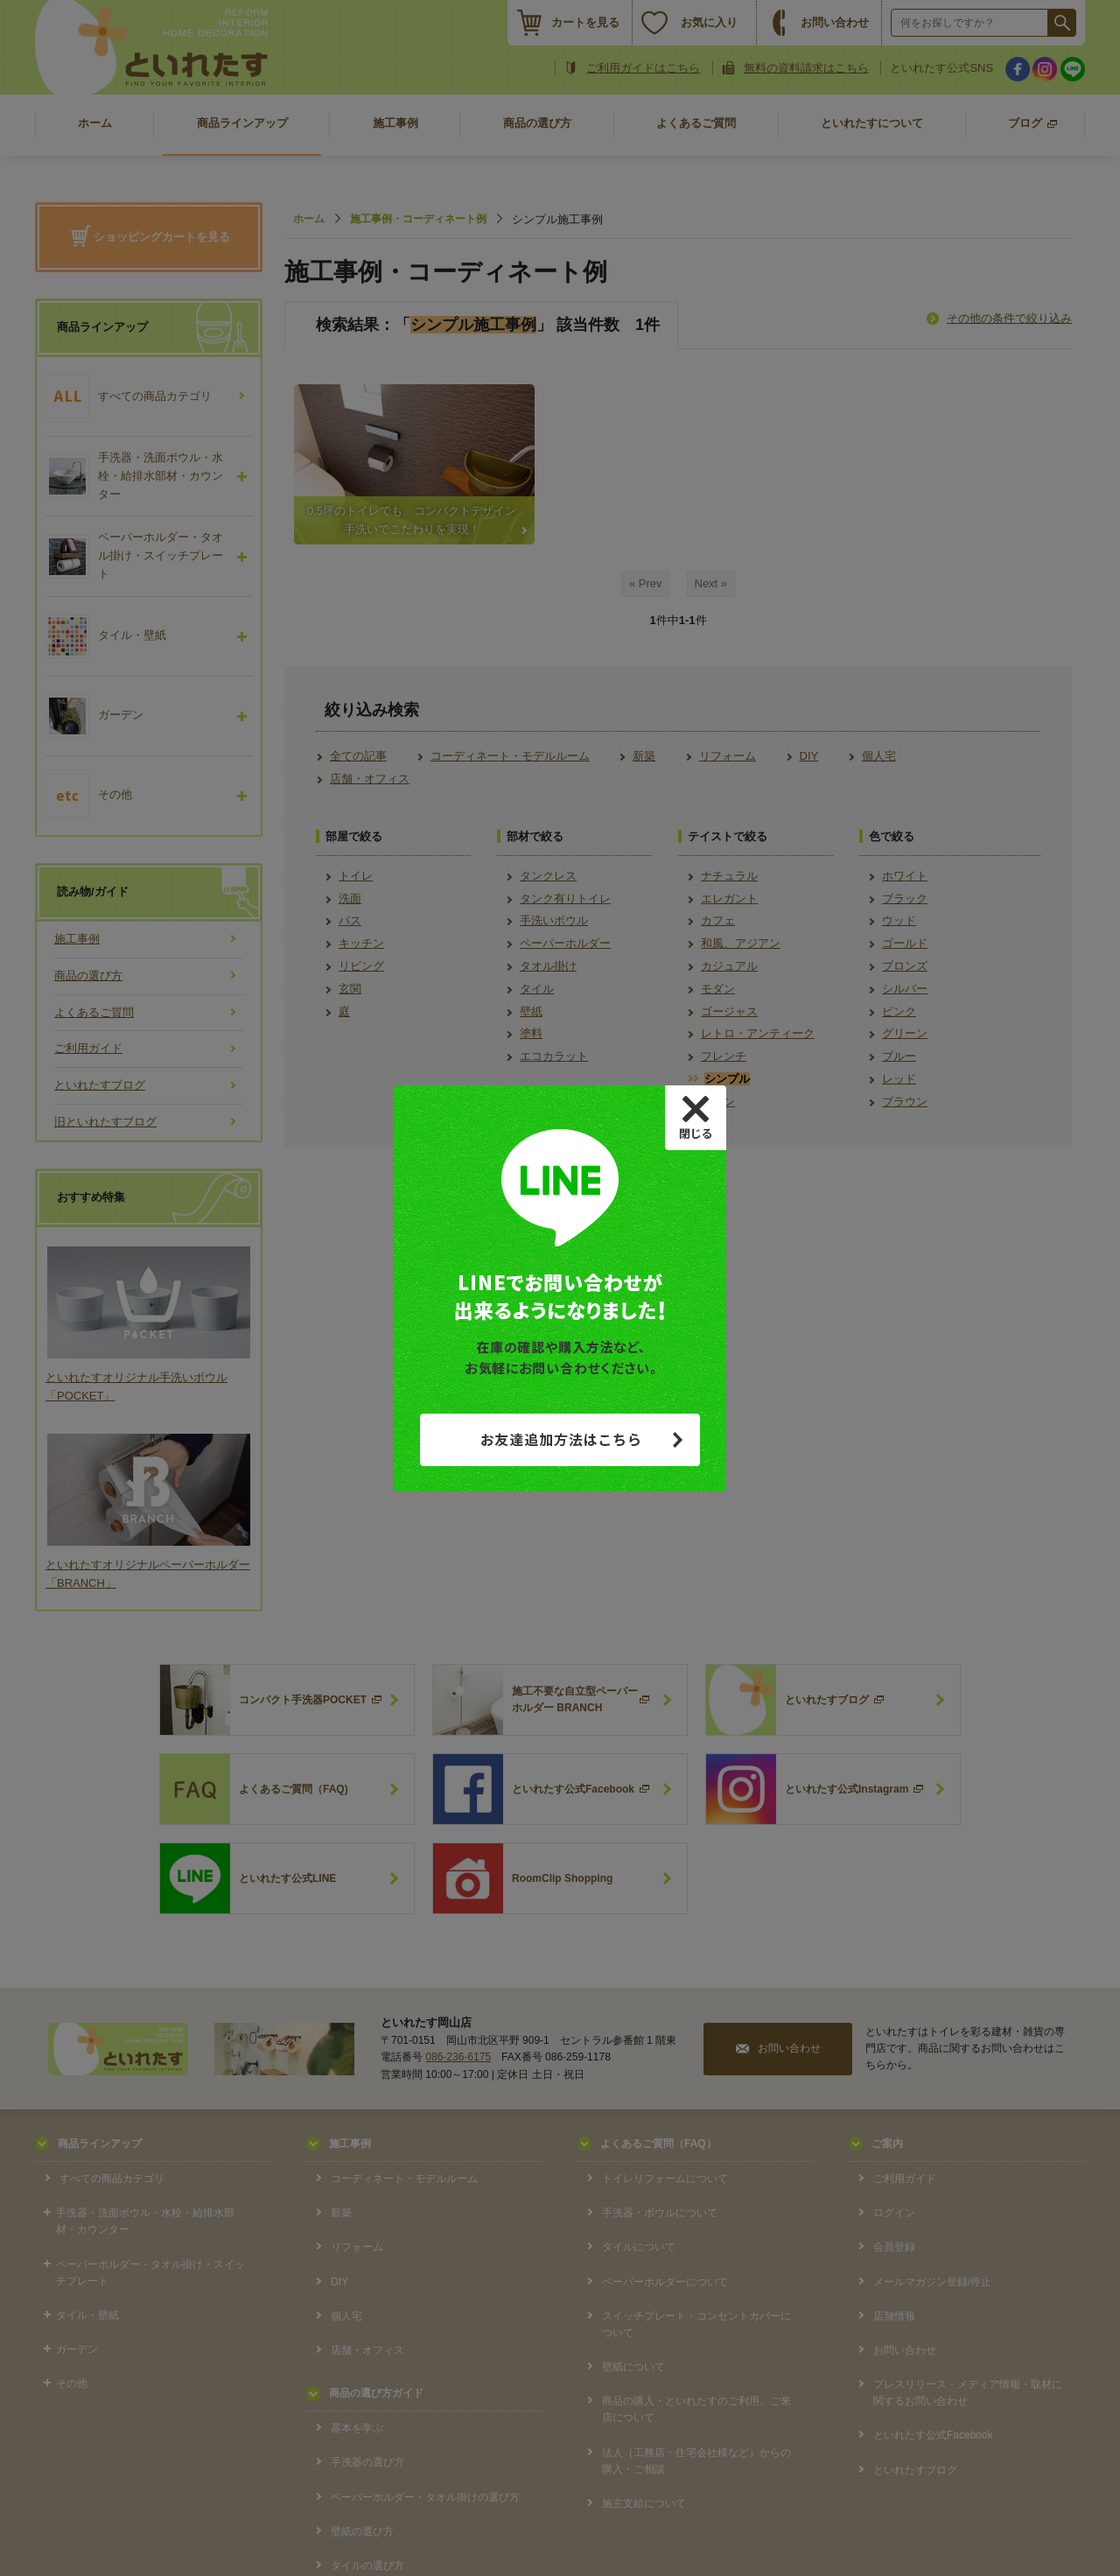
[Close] (695, 1117)
